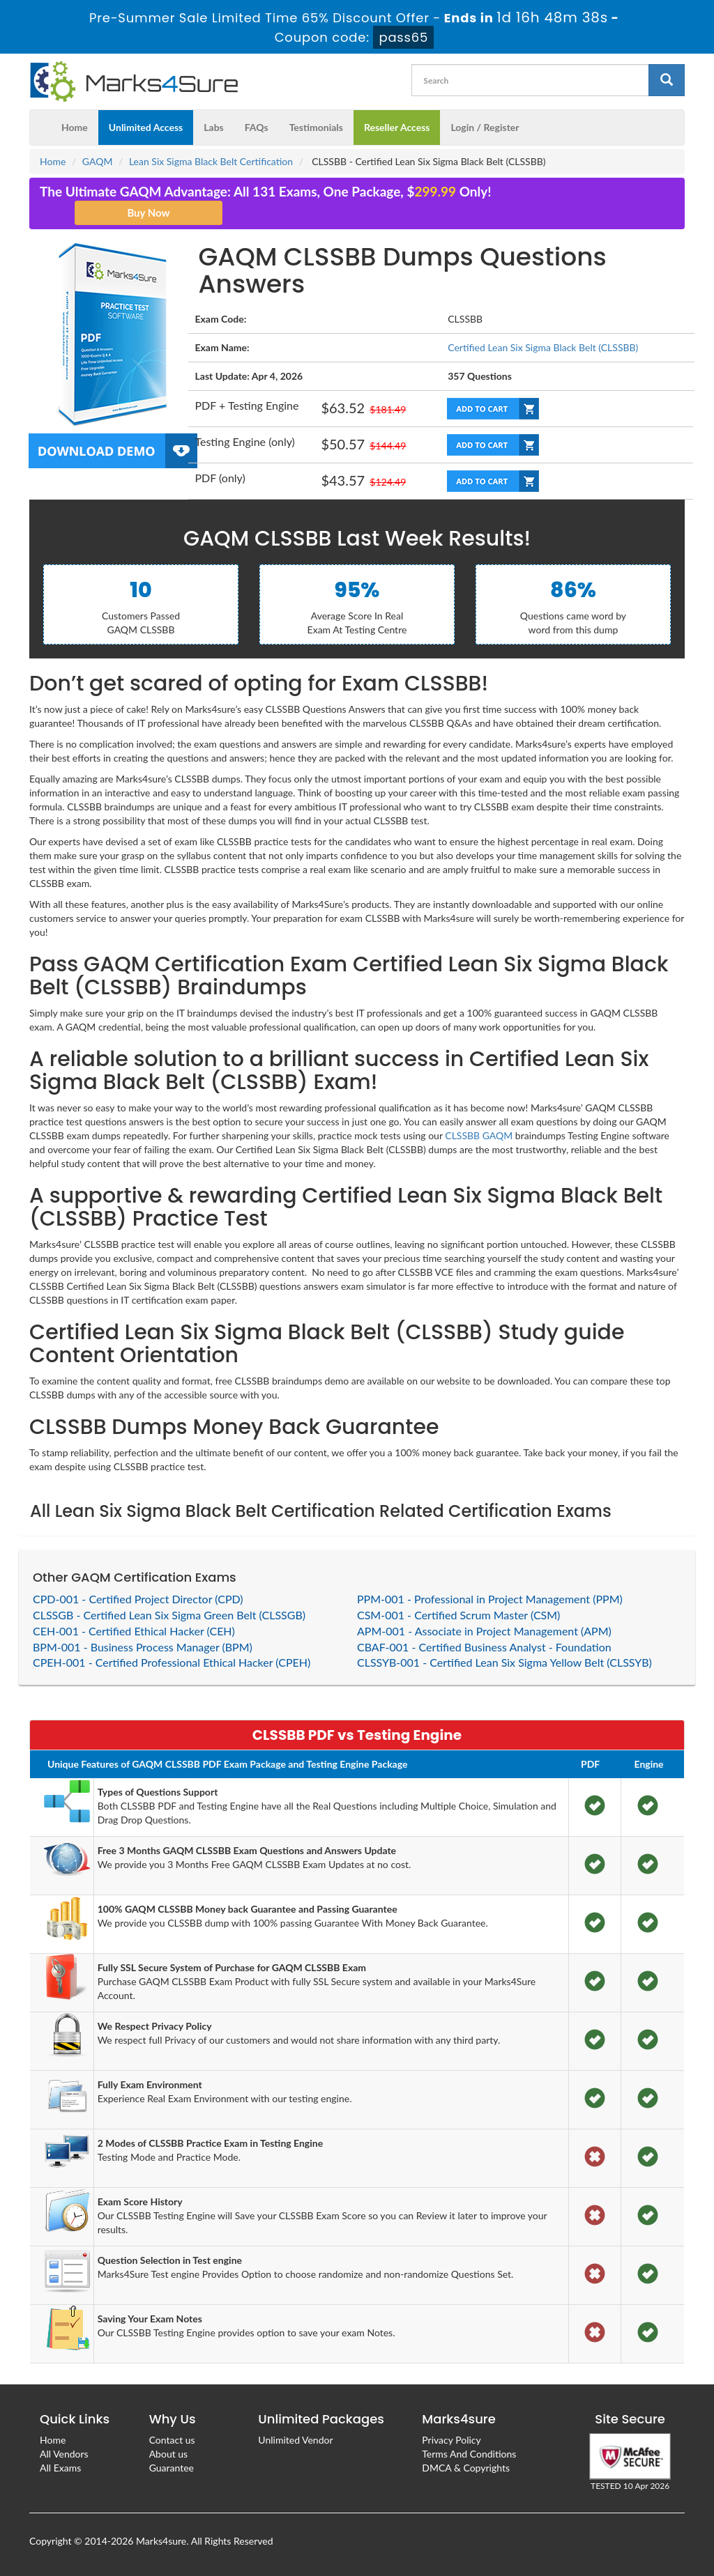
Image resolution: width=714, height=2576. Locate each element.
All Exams (60, 2468)
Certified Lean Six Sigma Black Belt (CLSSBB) (543, 347)
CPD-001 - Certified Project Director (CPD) (138, 1598)
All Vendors (64, 2454)
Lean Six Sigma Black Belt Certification (211, 161)
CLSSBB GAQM (478, 1135)
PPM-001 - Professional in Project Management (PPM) (490, 1598)
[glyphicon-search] (666, 80)
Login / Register (484, 127)
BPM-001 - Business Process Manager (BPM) (142, 1646)
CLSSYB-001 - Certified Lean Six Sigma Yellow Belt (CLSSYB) (504, 1662)
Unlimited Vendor (295, 2440)
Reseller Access (397, 127)
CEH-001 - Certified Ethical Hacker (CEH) (134, 1630)
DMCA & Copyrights (466, 2468)
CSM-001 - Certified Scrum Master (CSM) (458, 1614)
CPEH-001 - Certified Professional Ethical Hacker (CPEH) (171, 1662)
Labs (213, 127)
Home (74, 127)
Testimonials (316, 127)
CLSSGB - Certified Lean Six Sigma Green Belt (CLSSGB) (169, 1614)
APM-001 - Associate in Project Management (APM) (484, 1630)
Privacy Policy (451, 2440)
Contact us (172, 2440)
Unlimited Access (146, 127)
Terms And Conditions (469, 2454)
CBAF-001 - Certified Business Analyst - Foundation (484, 1646)
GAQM (97, 161)
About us (168, 2454)
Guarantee (171, 2468)
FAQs (256, 127)
